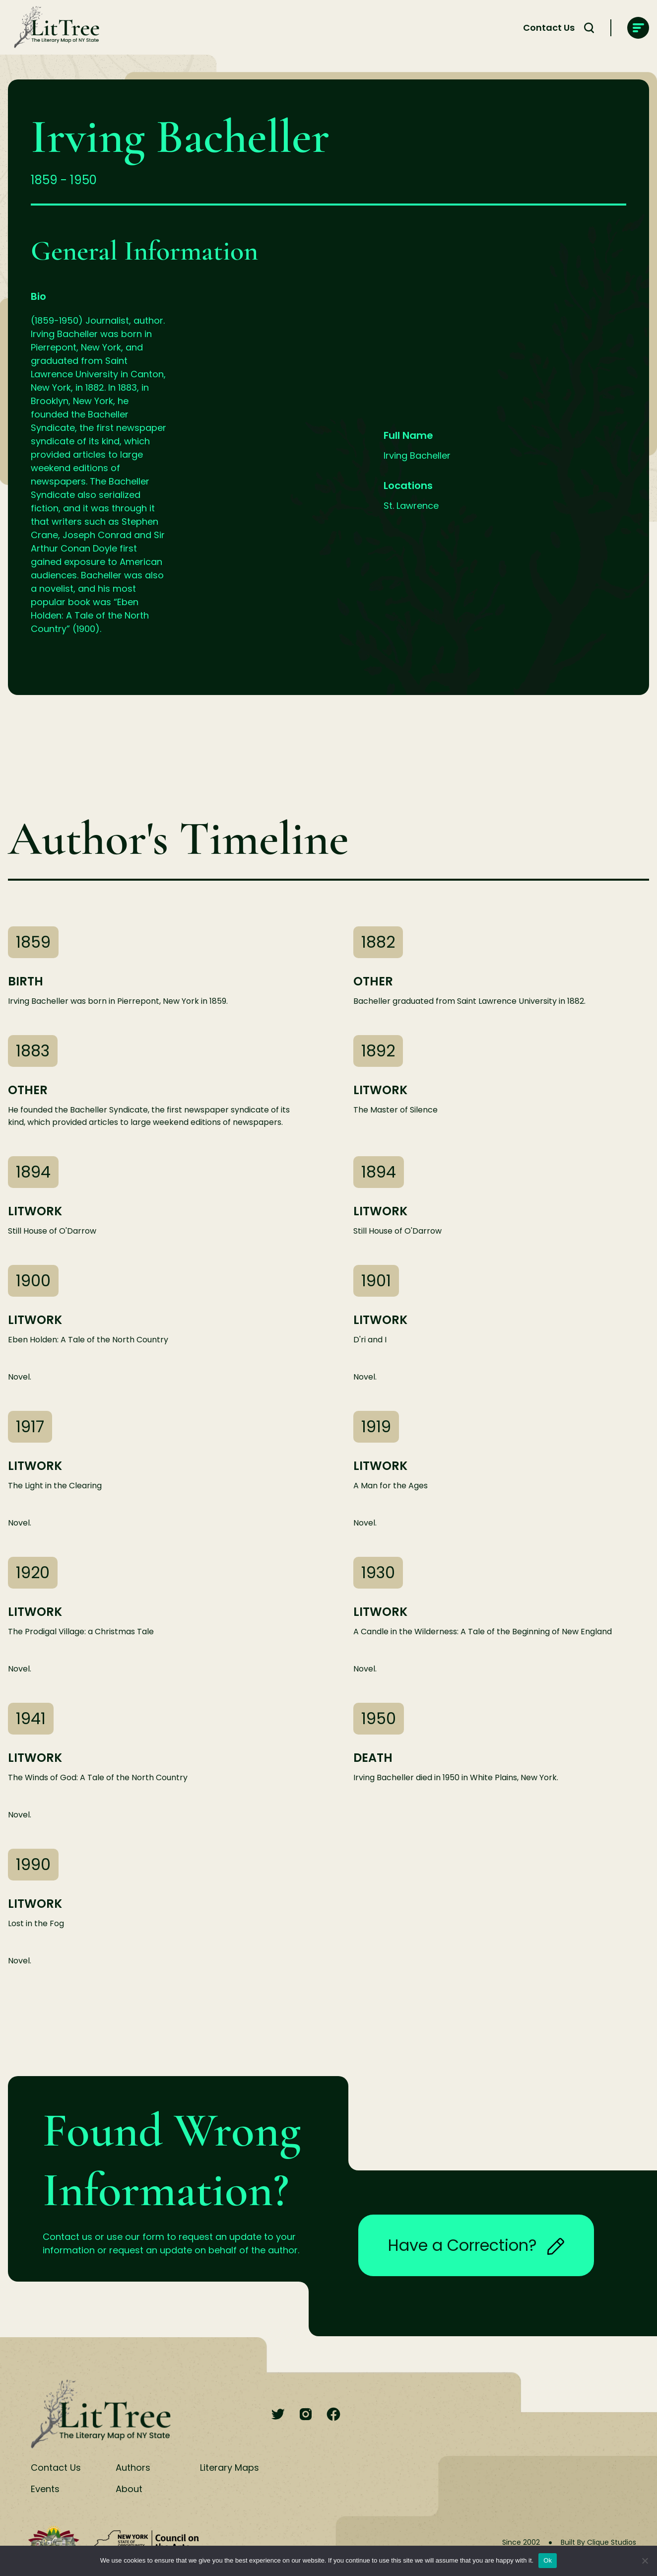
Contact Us (549, 27)
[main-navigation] (638, 28)
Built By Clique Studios (598, 2542)
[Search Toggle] (589, 27)
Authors (133, 2467)
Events (45, 2489)
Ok (547, 2560)
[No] (645, 2561)
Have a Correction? (476, 2245)
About (129, 2489)
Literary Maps (229, 2467)
